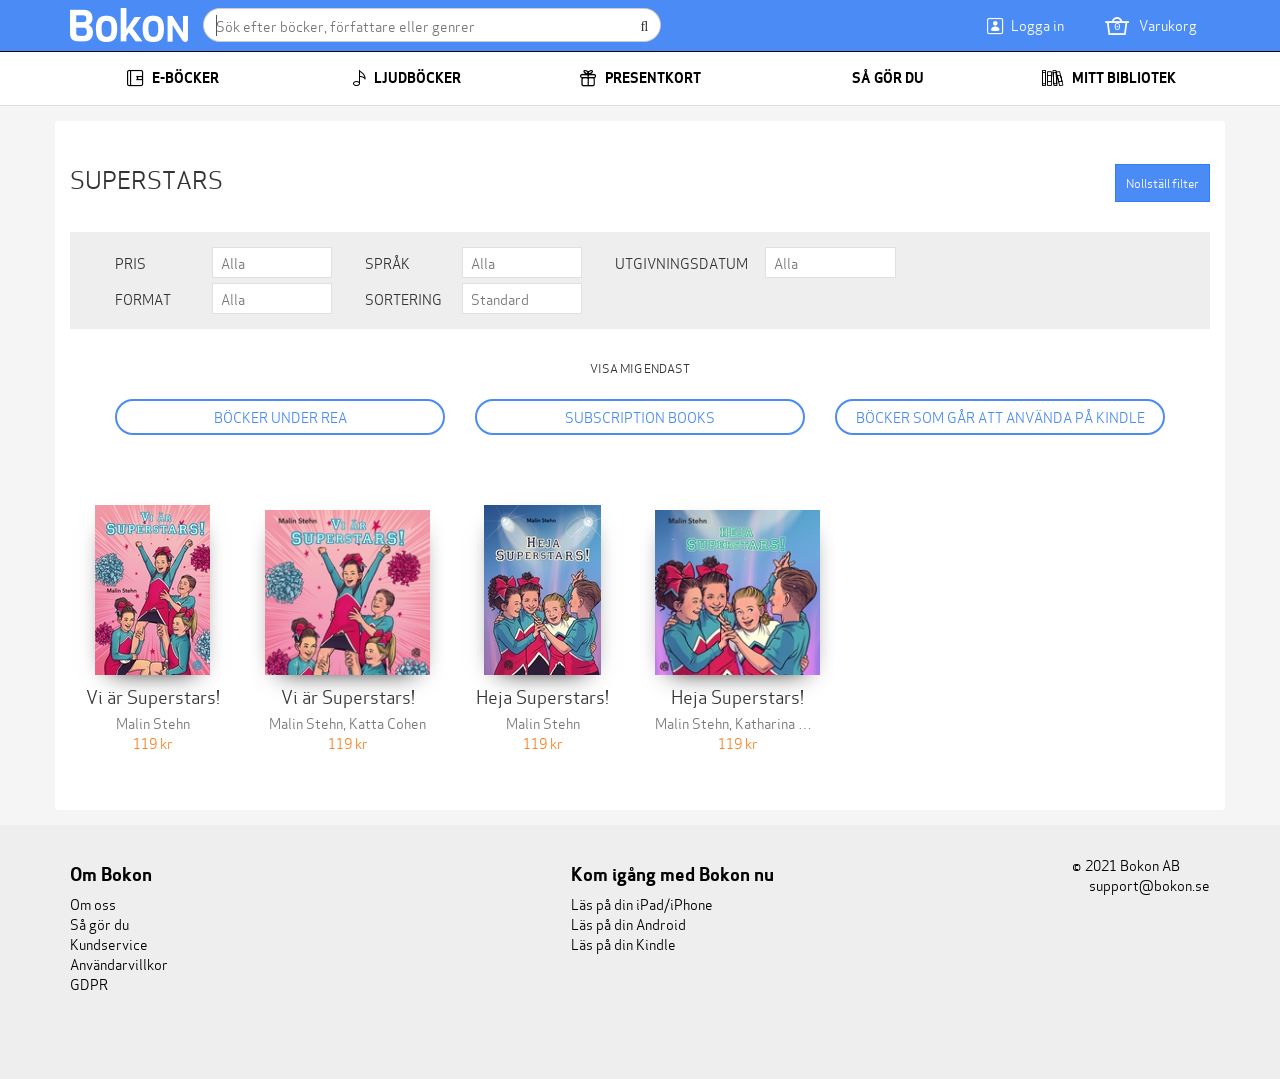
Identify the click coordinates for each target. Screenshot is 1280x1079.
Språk (387, 263)
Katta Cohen (387, 722)
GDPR (89, 983)
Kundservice (109, 943)
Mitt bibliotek (1108, 78)
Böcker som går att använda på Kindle (1000, 416)
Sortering (403, 299)
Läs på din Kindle (623, 943)
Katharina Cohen (786, 722)
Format (143, 299)
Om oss (93, 903)
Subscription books (640, 416)
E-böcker (172, 78)
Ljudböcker (406, 78)
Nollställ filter (1162, 182)
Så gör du (874, 78)
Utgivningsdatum (681, 263)
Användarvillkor (119, 963)
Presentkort (640, 78)
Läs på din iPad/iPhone (642, 903)
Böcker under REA (280, 416)
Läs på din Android (628, 923)
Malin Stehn (153, 722)
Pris (130, 263)
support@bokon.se (1141, 884)
